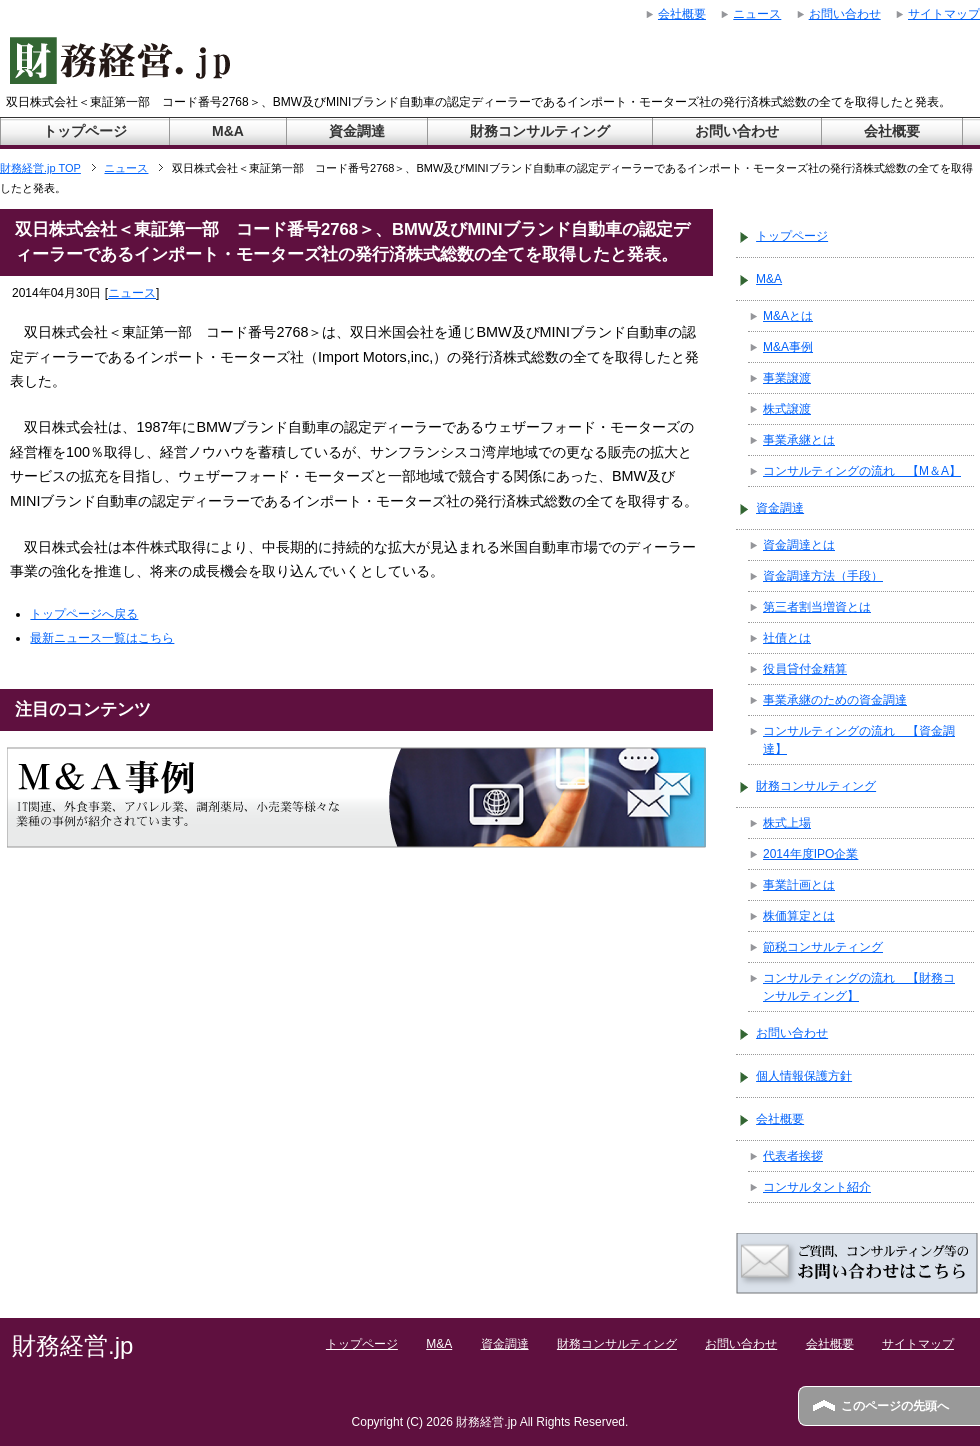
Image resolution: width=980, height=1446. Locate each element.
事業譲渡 (787, 378)
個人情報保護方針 (804, 1076)
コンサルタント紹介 (817, 1187)
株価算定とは (799, 916)
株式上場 (787, 823)
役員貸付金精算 (805, 669)
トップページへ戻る (84, 614)
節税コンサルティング (823, 947)
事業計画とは (799, 885)
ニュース (132, 293)
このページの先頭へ (895, 1406)
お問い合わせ (737, 131)
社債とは (787, 638)
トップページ (85, 131)
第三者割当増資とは (817, 607)
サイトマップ (918, 1344)
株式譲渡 (787, 409)
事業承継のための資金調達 (835, 700)
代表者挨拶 (793, 1156)
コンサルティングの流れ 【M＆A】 (862, 471)
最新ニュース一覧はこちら (102, 638)
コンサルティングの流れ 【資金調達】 (859, 740)
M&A (228, 131)
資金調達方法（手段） (823, 576)
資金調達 (357, 131)
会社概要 (892, 131)
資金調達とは (799, 545)
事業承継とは (799, 440)
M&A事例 (788, 347)
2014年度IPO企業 (810, 854)
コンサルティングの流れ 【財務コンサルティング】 (859, 987)
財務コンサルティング (540, 131)
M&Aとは (788, 316)
